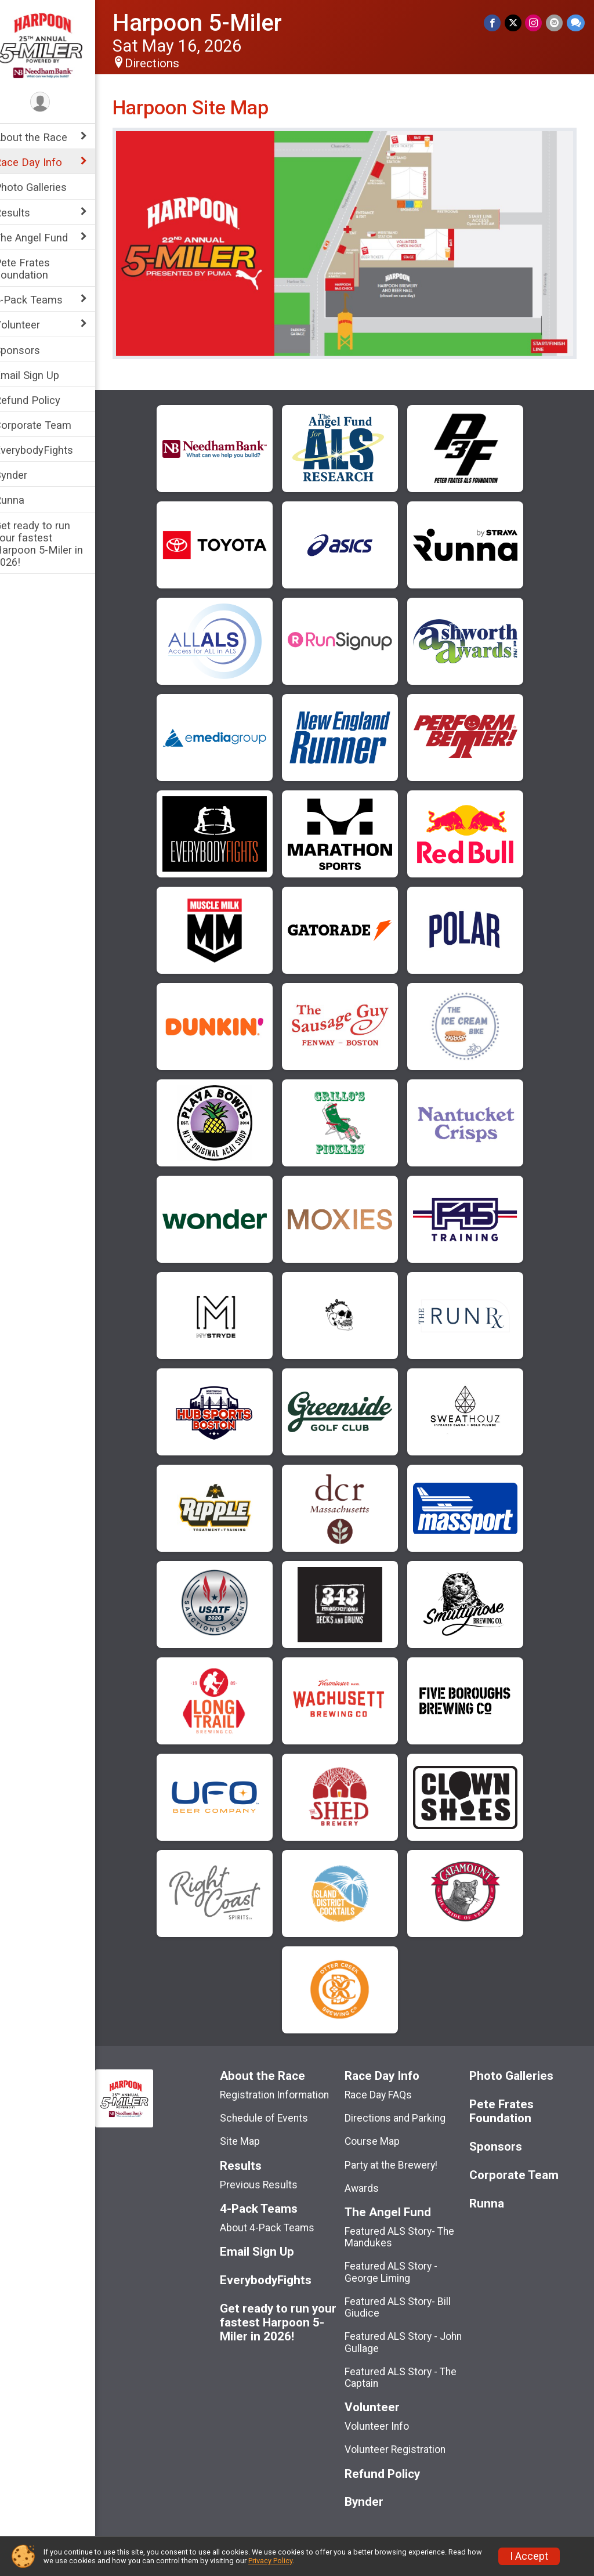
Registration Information (286, 2087)
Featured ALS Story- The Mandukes (407, 2229)
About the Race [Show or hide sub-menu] (45, 137)
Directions (167, 63)
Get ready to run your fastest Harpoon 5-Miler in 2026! (53, 543)
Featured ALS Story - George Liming (398, 2265)
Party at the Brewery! (398, 2157)
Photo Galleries (45, 187)
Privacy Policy (270, 2560)
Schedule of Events (275, 2111)
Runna (24, 500)
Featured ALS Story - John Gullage (410, 2335)
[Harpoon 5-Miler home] (55, 44)
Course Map (379, 2134)
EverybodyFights (48, 450)
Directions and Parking (402, 2111)
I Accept (529, 2556)
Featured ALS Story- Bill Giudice (405, 2299)
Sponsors (32, 350)
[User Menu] (55, 102)
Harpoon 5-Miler (212, 23)
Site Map (251, 2134)
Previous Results (270, 2177)
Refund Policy (42, 400)
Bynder (25, 475)
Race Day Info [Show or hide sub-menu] (43, 162)
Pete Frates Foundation (37, 268)
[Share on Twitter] (514, 23)
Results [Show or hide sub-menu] (27, 213)
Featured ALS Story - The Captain (408, 2370)
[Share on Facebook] (494, 23)
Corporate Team (47, 425)
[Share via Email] (554, 23)
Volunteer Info (384, 2419)
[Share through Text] (576, 23)
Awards (369, 2181)
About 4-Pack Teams (278, 2220)
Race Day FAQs (385, 2087)
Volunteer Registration (402, 2442)
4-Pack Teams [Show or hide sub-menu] (43, 300)
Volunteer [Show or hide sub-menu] (32, 325)
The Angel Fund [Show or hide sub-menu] (46, 238)
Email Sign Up (41, 375)
